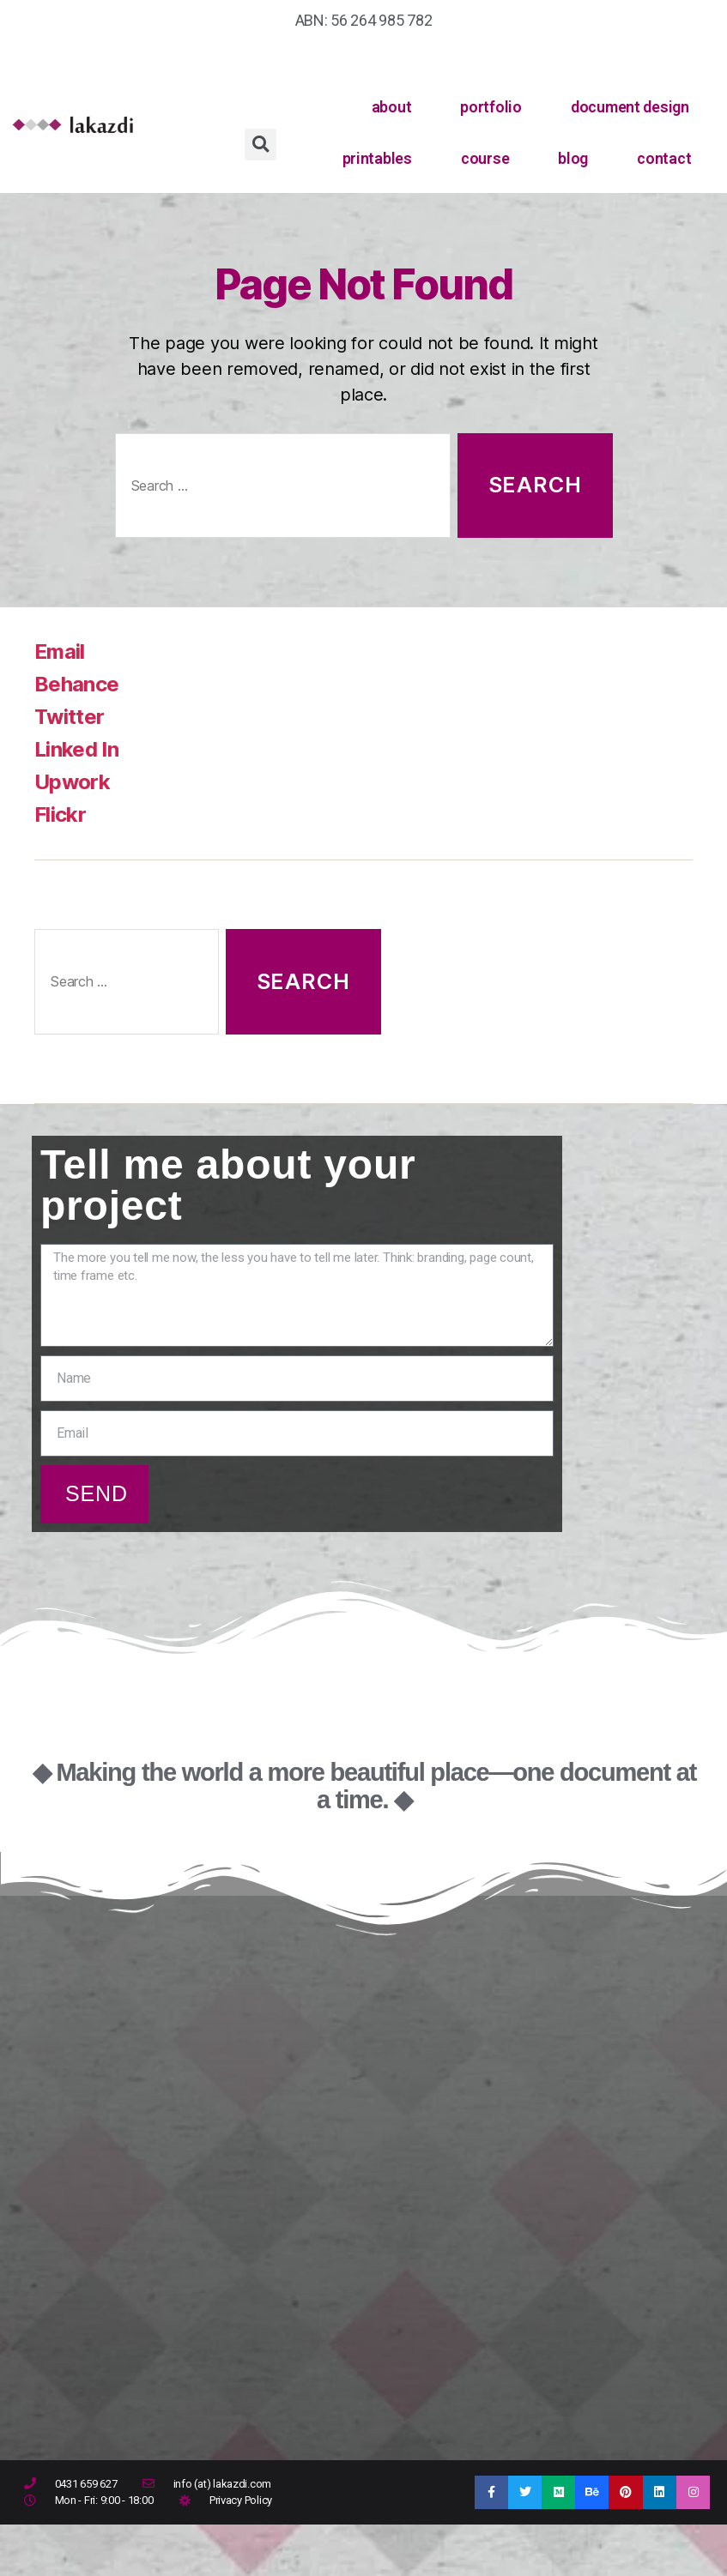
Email (59, 651)
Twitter (69, 716)
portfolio (491, 107)
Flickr (60, 814)
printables (377, 158)
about (392, 107)
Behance (76, 684)
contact (664, 158)
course (485, 158)
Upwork (72, 781)
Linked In (76, 749)
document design (630, 107)
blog (573, 158)
